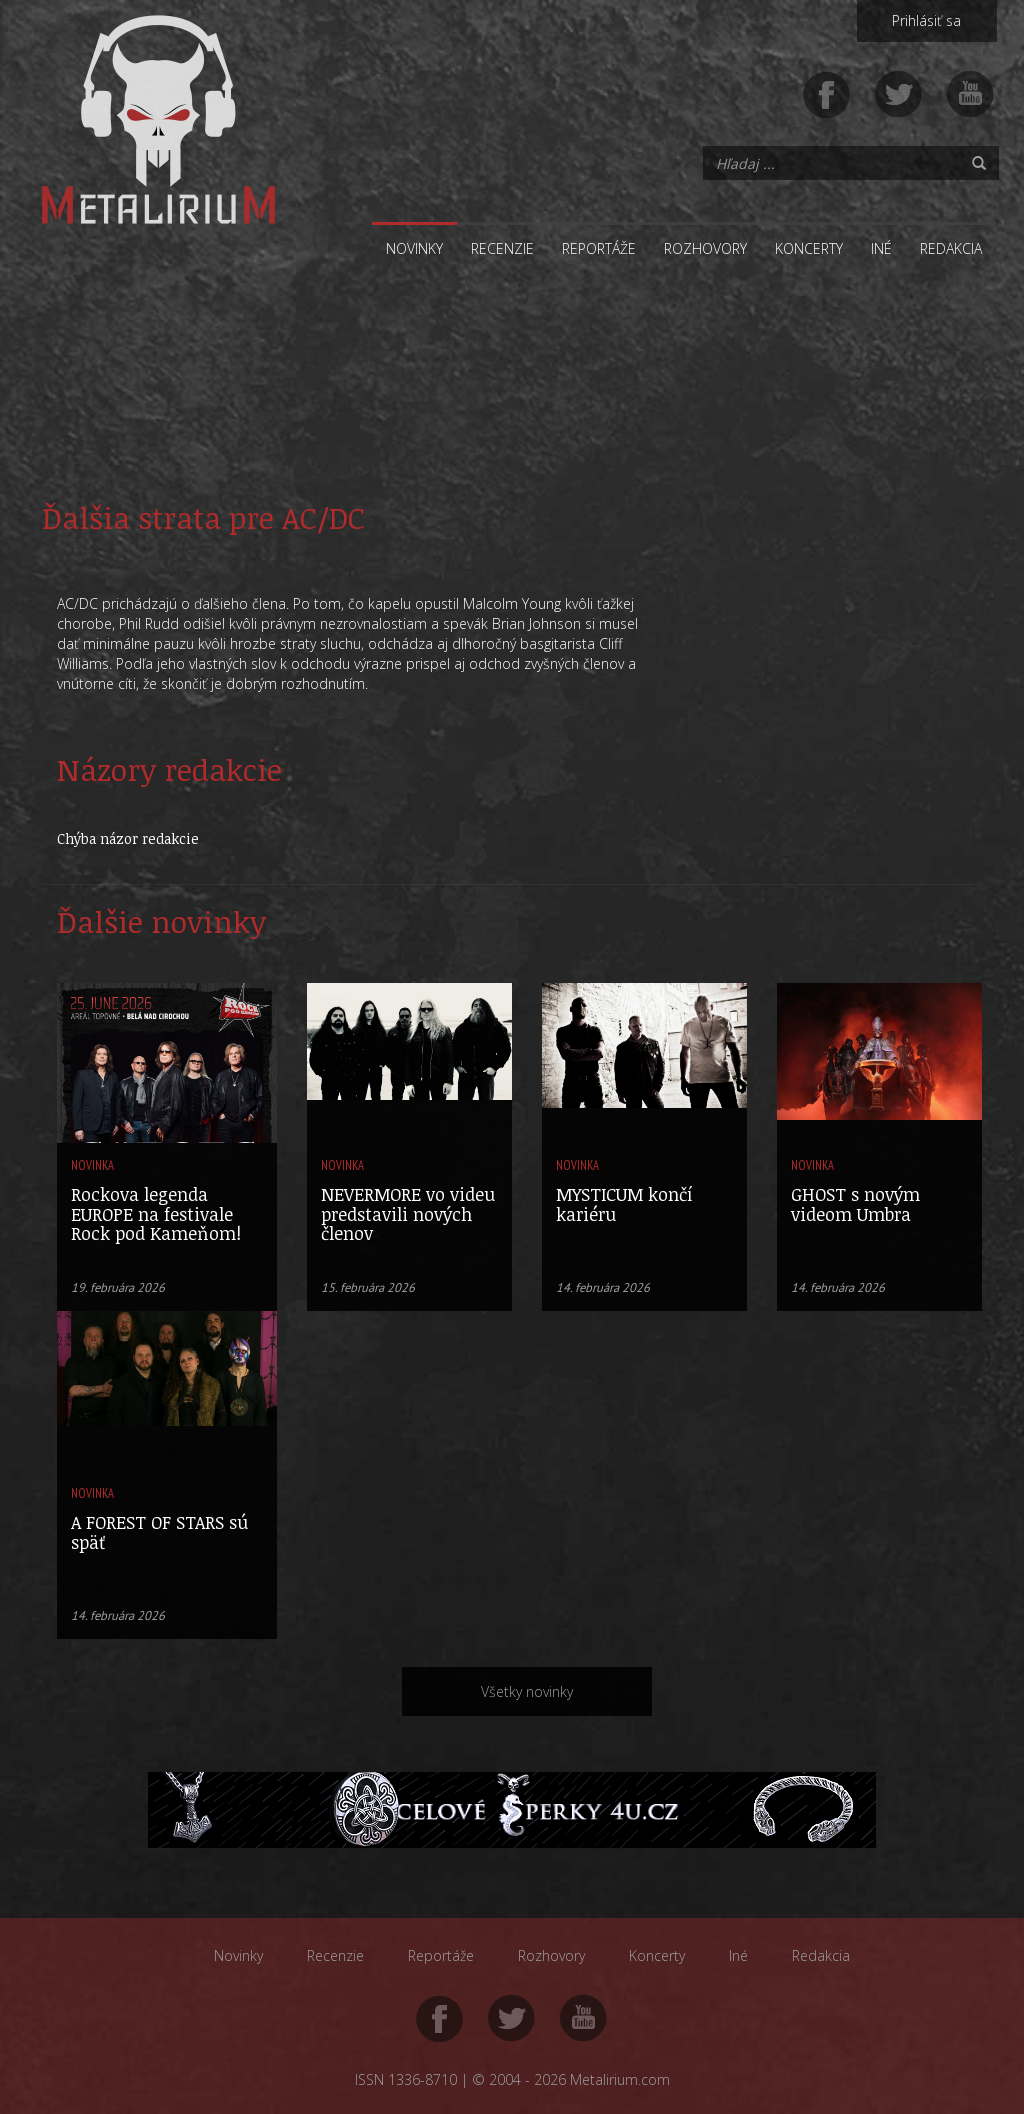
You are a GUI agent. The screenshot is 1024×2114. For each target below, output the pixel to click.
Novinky (414, 248)
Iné (881, 248)
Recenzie (502, 248)
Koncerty (809, 248)
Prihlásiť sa (926, 20)
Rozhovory (705, 248)
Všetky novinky (527, 1691)
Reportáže (599, 248)
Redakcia (951, 248)
